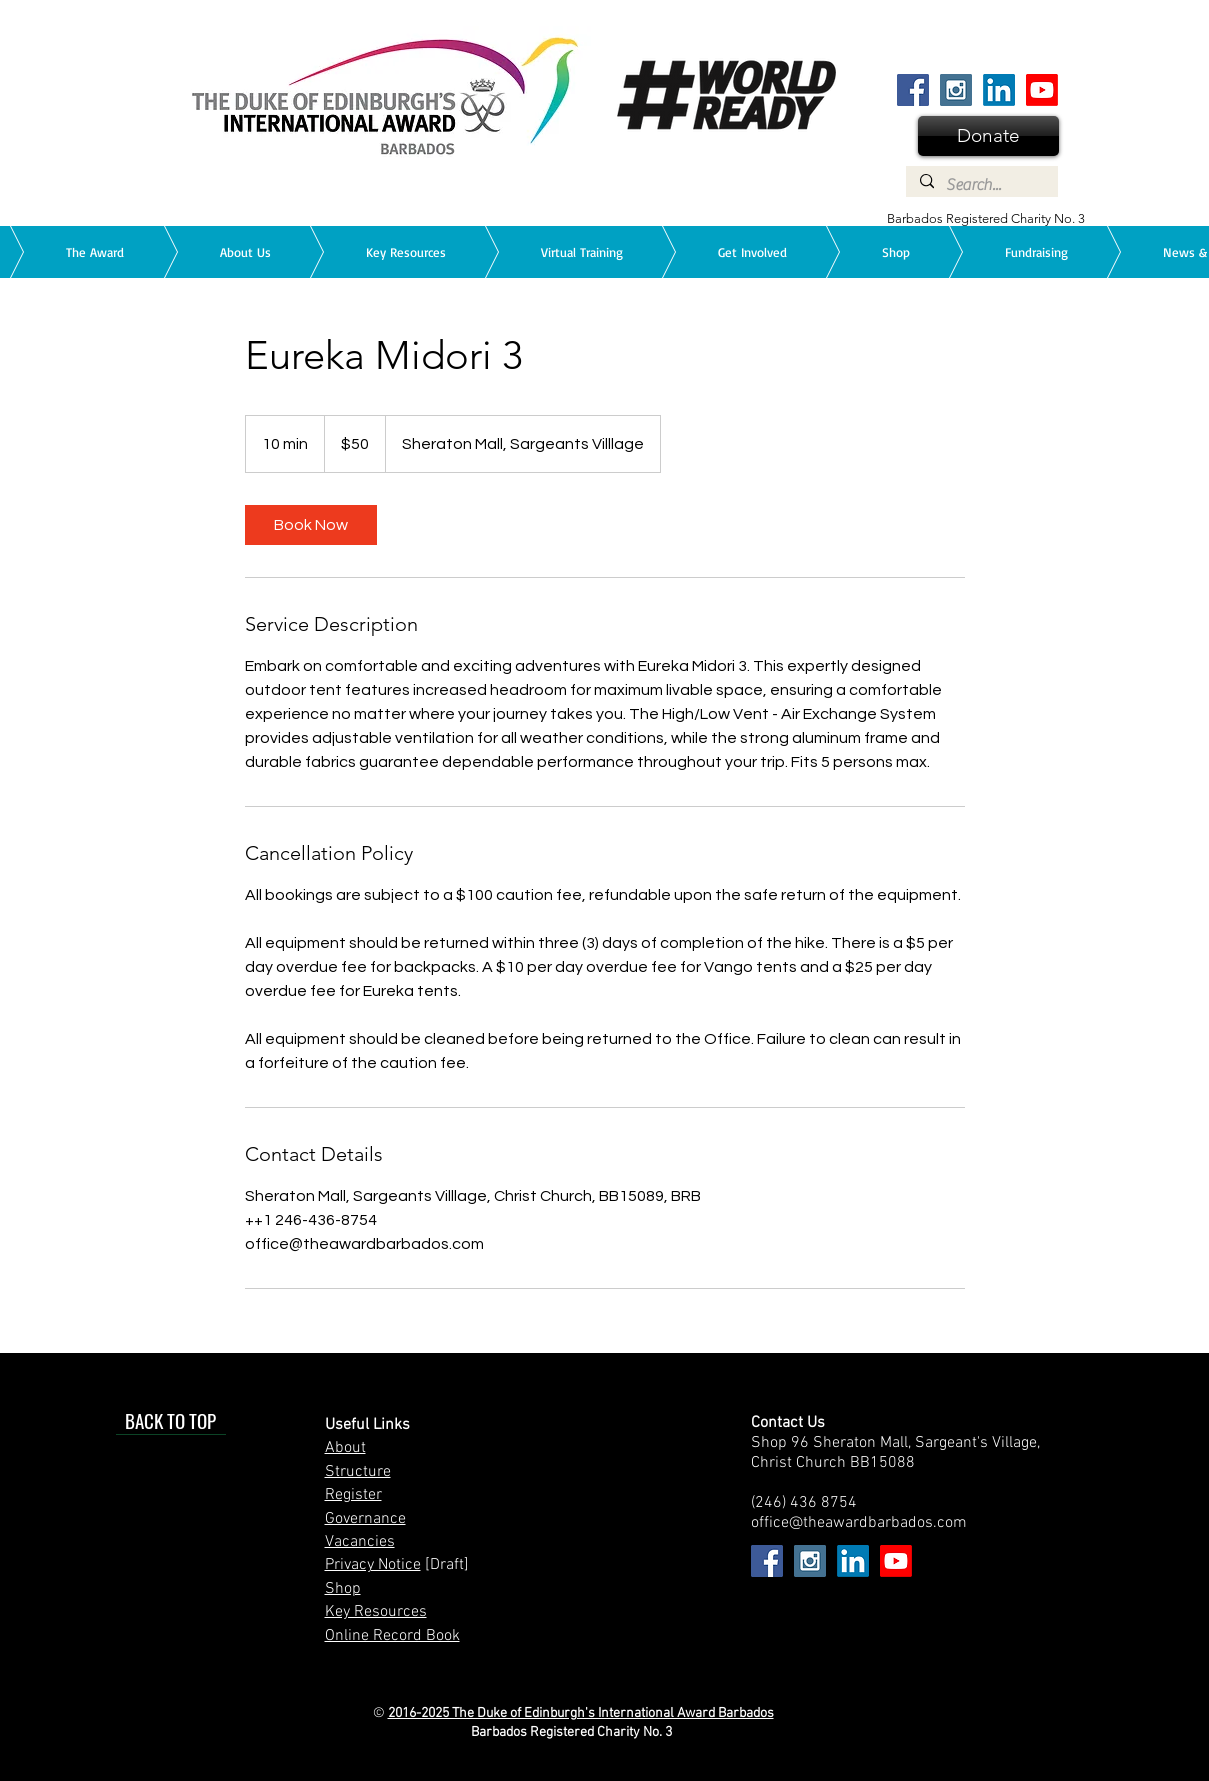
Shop (343, 1589)
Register (353, 1495)
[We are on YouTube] (1042, 90)
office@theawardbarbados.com (859, 1523)
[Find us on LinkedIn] (999, 90)
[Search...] (981, 185)
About (345, 1448)
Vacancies (360, 1542)
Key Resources (376, 1612)
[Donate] (988, 136)
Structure (358, 1472)
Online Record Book (392, 1636)
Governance (365, 1519)
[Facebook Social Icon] (913, 90)
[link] (311, 525)
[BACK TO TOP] (171, 1420)
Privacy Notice (373, 1565)
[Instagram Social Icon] (956, 90)
